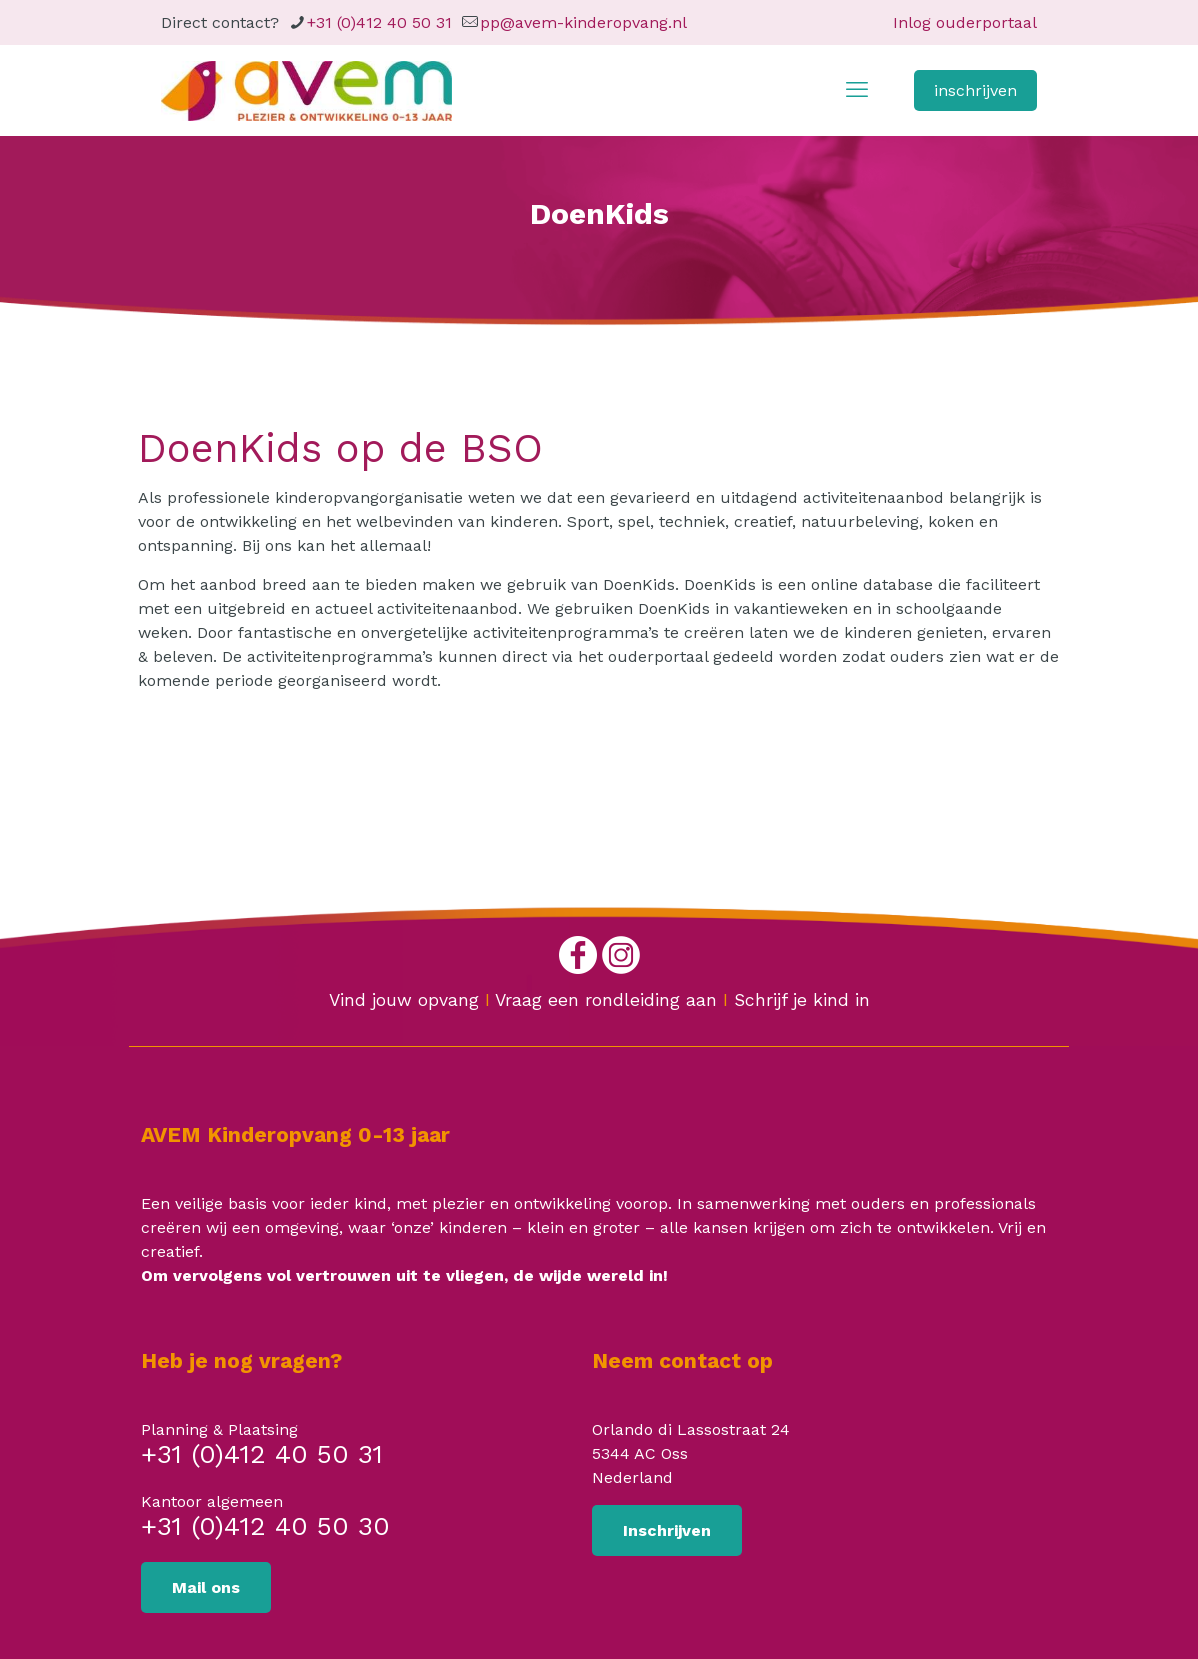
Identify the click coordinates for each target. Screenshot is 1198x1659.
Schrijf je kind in (802, 1000)
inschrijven (975, 90)
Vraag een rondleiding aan (606, 1000)
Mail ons (206, 1587)
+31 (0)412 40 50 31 (262, 1455)
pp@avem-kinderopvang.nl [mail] (583, 22)
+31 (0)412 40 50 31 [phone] (379, 22)
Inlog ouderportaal (965, 22)
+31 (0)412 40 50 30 (265, 1527)
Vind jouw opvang (404, 1000)
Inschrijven (667, 1530)
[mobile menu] (857, 90)
